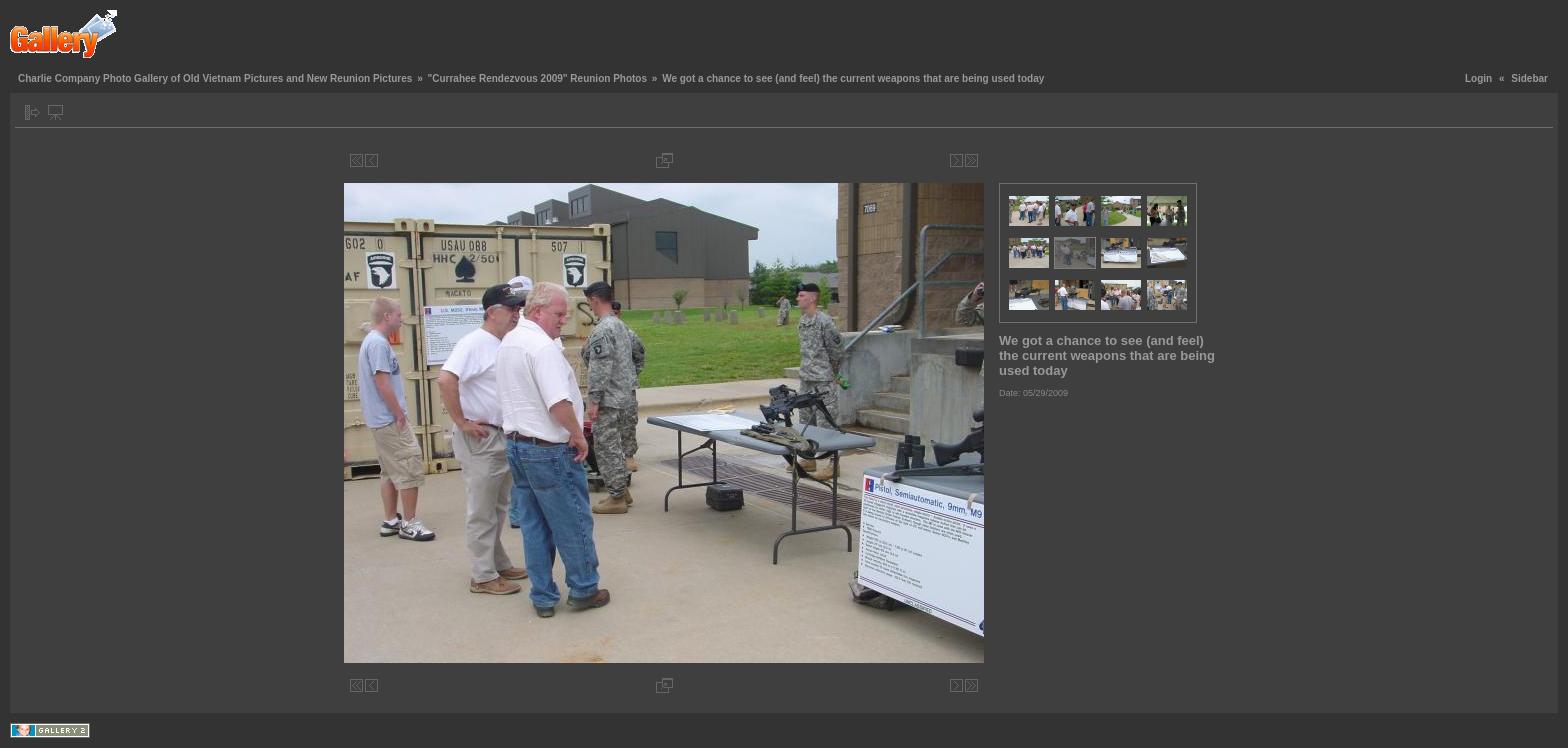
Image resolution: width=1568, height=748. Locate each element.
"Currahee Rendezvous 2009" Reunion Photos (537, 78)
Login (1478, 78)
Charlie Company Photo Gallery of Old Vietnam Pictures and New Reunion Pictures (215, 78)
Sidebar (1529, 78)
